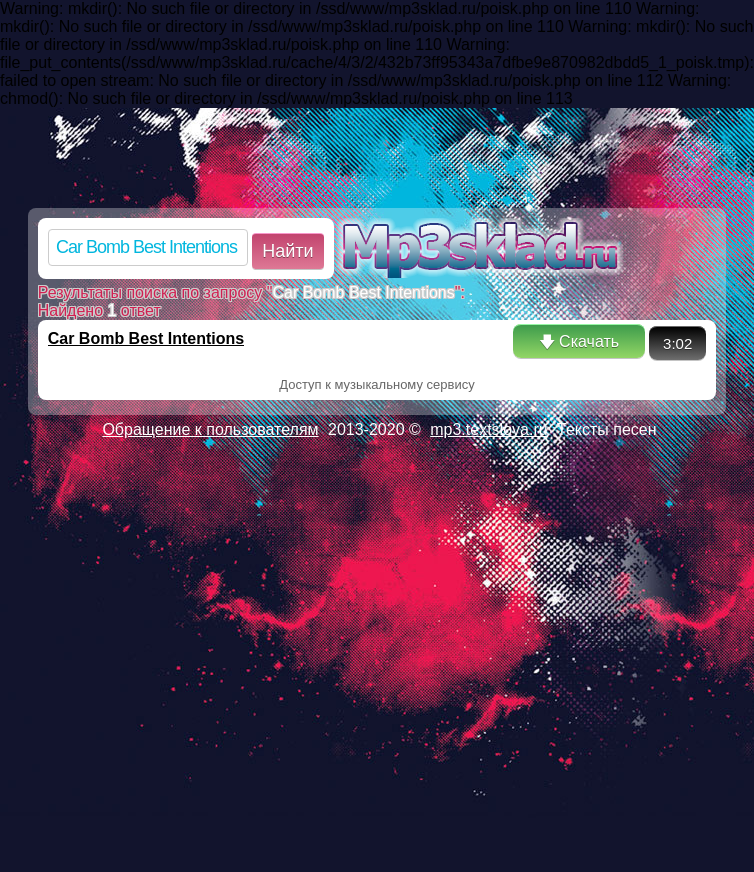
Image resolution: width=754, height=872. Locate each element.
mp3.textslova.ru (488, 429)
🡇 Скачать (579, 341)
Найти (287, 251)
